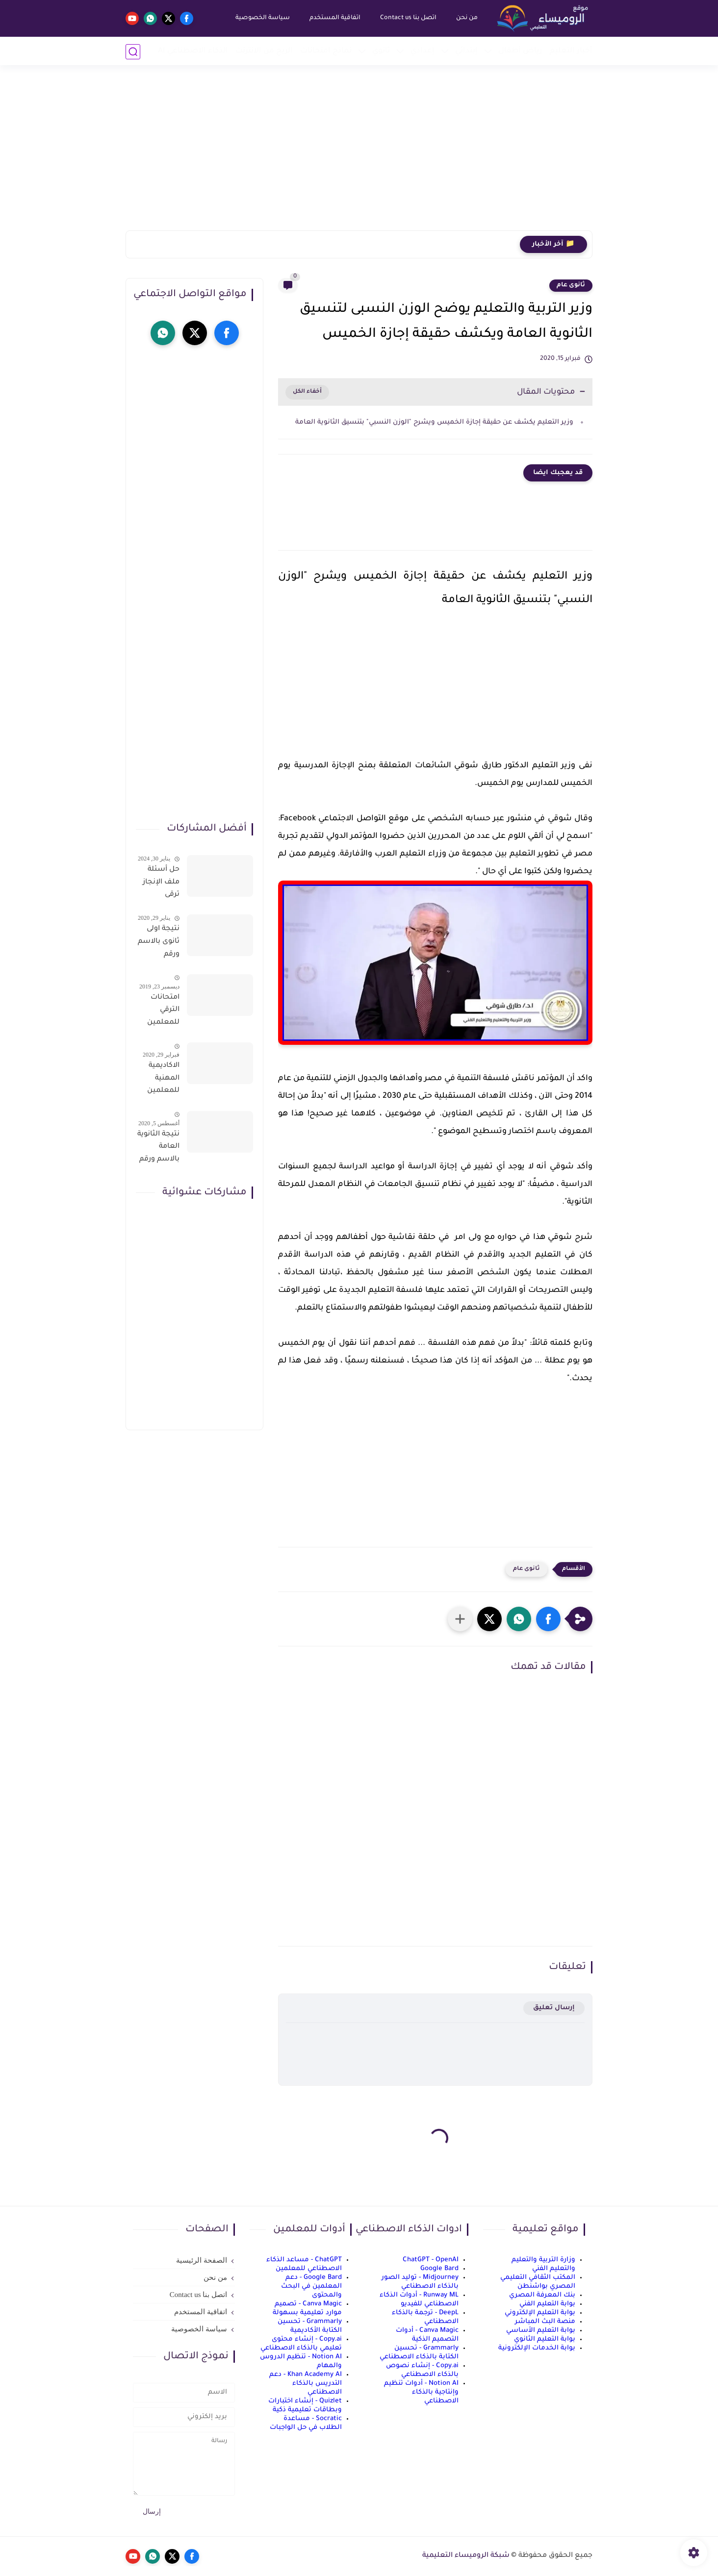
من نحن (466, 18)
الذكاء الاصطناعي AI (193, 51)
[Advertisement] (359, 154)
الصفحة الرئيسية (201, 2260)
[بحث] (133, 51)
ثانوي (381, 51)
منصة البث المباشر (545, 2321)
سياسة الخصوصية (262, 18)
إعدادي (422, 51)
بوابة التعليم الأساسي (540, 2330)
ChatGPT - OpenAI (431, 2260)
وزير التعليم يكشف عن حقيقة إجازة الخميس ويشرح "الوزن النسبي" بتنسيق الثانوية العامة (433, 422)
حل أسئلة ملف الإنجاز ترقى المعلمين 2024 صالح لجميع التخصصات (161, 884)
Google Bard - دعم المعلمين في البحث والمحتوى (311, 2286)
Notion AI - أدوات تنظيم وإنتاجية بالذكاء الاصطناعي (421, 2392)
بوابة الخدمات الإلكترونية (536, 2348)
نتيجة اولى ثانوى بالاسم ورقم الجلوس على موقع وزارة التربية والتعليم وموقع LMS (159, 943)
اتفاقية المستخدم (334, 18)
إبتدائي (466, 51)
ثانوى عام (571, 285)
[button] (548, 1619)
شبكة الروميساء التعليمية (466, 2556)
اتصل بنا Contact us (408, 18)
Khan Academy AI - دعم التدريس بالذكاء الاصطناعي (305, 2383)
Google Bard (439, 2269)
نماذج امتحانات (326, 51)
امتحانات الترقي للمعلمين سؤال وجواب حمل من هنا (158, 1012)
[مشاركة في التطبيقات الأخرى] (460, 1619)
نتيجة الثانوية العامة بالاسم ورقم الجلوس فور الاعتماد (158, 1149)
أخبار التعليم (571, 51)
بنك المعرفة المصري (542, 2295)
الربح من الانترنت (264, 51)
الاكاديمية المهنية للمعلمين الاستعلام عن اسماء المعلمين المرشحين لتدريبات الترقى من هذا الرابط (162, 1080)
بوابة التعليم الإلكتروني (540, 2313)
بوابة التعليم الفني (547, 2304)
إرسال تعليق (554, 2008)
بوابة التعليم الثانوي (544, 2339)
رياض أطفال (520, 51)
